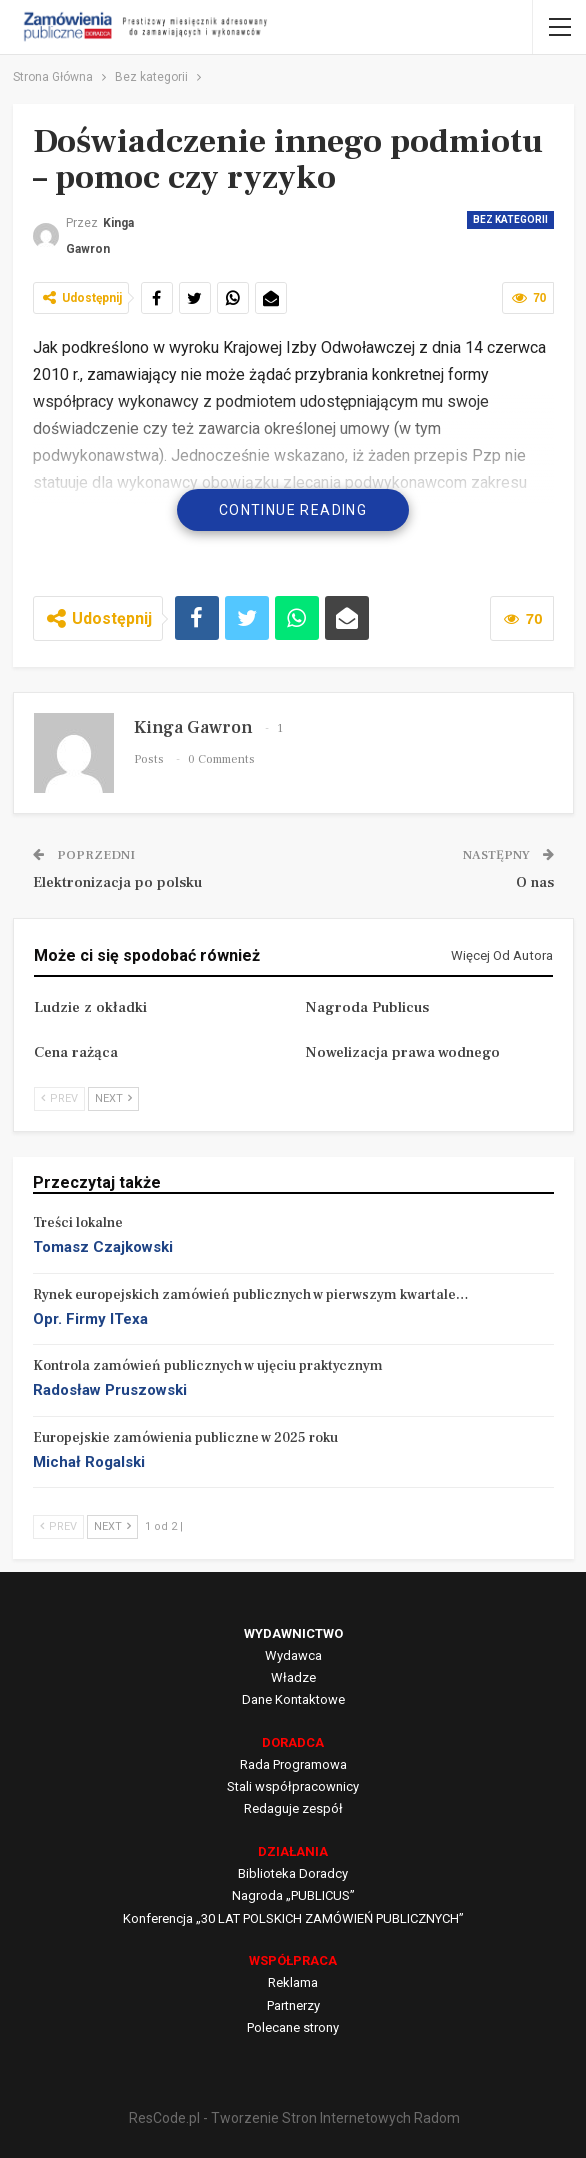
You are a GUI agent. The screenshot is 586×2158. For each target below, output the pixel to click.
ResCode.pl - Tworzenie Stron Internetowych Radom (294, 2118)
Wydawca (293, 1655)
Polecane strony (293, 2027)
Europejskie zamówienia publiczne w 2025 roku (185, 1438)
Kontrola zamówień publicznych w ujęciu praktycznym (208, 1366)
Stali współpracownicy (293, 1786)
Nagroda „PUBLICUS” (293, 1895)
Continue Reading (293, 510)
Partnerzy (293, 2005)
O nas (535, 882)
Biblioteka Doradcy (293, 1873)
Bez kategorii (510, 219)
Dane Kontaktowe (293, 1699)
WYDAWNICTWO (293, 1633)
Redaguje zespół (293, 1808)
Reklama (293, 1982)
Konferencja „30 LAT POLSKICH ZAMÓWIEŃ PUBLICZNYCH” (293, 1918)
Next (113, 1098)
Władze (293, 1677)
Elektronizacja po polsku (117, 882)
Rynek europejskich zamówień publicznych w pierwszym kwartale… (251, 1295)
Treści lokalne (78, 1223)
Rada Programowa (293, 1764)
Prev (59, 1098)
